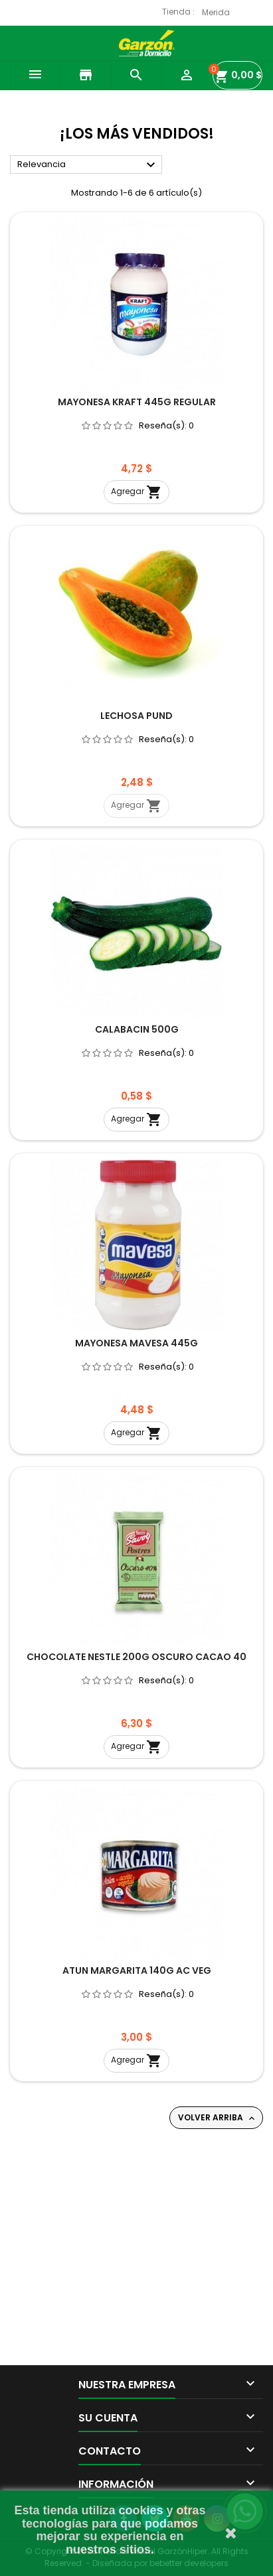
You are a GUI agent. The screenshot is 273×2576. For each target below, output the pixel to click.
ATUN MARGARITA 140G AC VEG (136, 1970)
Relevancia (88, 165)
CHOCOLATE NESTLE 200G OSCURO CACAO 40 (136, 1656)
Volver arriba (217, 2118)
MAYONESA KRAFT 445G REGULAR (137, 402)
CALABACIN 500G (137, 1029)
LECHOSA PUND (136, 715)
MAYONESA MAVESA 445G (136, 1343)
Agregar (136, 492)
